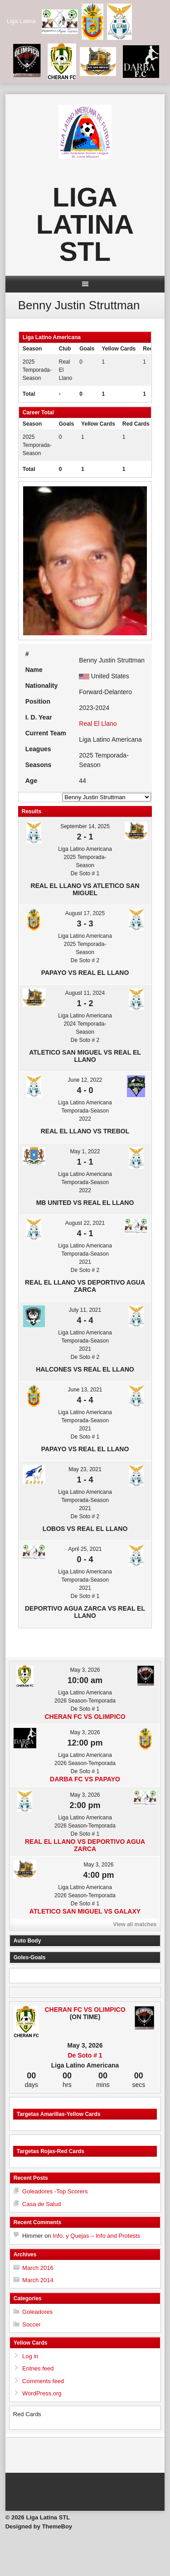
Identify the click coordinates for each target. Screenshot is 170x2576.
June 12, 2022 (85, 1080)
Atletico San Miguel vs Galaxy (85, 1911)
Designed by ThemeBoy (38, 2526)
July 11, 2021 (85, 1310)
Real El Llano (98, 723)
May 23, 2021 (85, 1469)
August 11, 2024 (85, 993)
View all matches (134, 1924)
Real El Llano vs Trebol (85, 1131)
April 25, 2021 (85, 1549)
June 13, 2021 (85, 1389)
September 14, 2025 (85, 826)
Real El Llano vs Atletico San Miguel (85, 889)
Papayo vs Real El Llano (85, 972)
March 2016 (37, 2267)
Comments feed (43, 2381)
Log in (30, 2356)
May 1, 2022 (85, 1151)
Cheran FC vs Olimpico (84, 1716)
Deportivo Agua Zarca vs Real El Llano (85, 1612)
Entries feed (37, 2368)
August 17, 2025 (85, 913)
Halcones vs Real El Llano (85, 1369)
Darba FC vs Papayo (85, 1779)
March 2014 (37, 2280)
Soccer (31, 2324)
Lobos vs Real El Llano (85, 1528)
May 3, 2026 (85, 1670)
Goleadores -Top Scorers (55, 2191)
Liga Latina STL (85, 224)
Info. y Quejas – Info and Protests (96, 2235)
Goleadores (37, 2311)
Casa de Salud (41, 2204)
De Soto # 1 (85, 2055)
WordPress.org (41, 2393)
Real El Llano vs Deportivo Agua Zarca (85, 1286)
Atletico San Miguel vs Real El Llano (85, 1056)
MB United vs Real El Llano (85, 1202)
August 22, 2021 (85, 1223)
